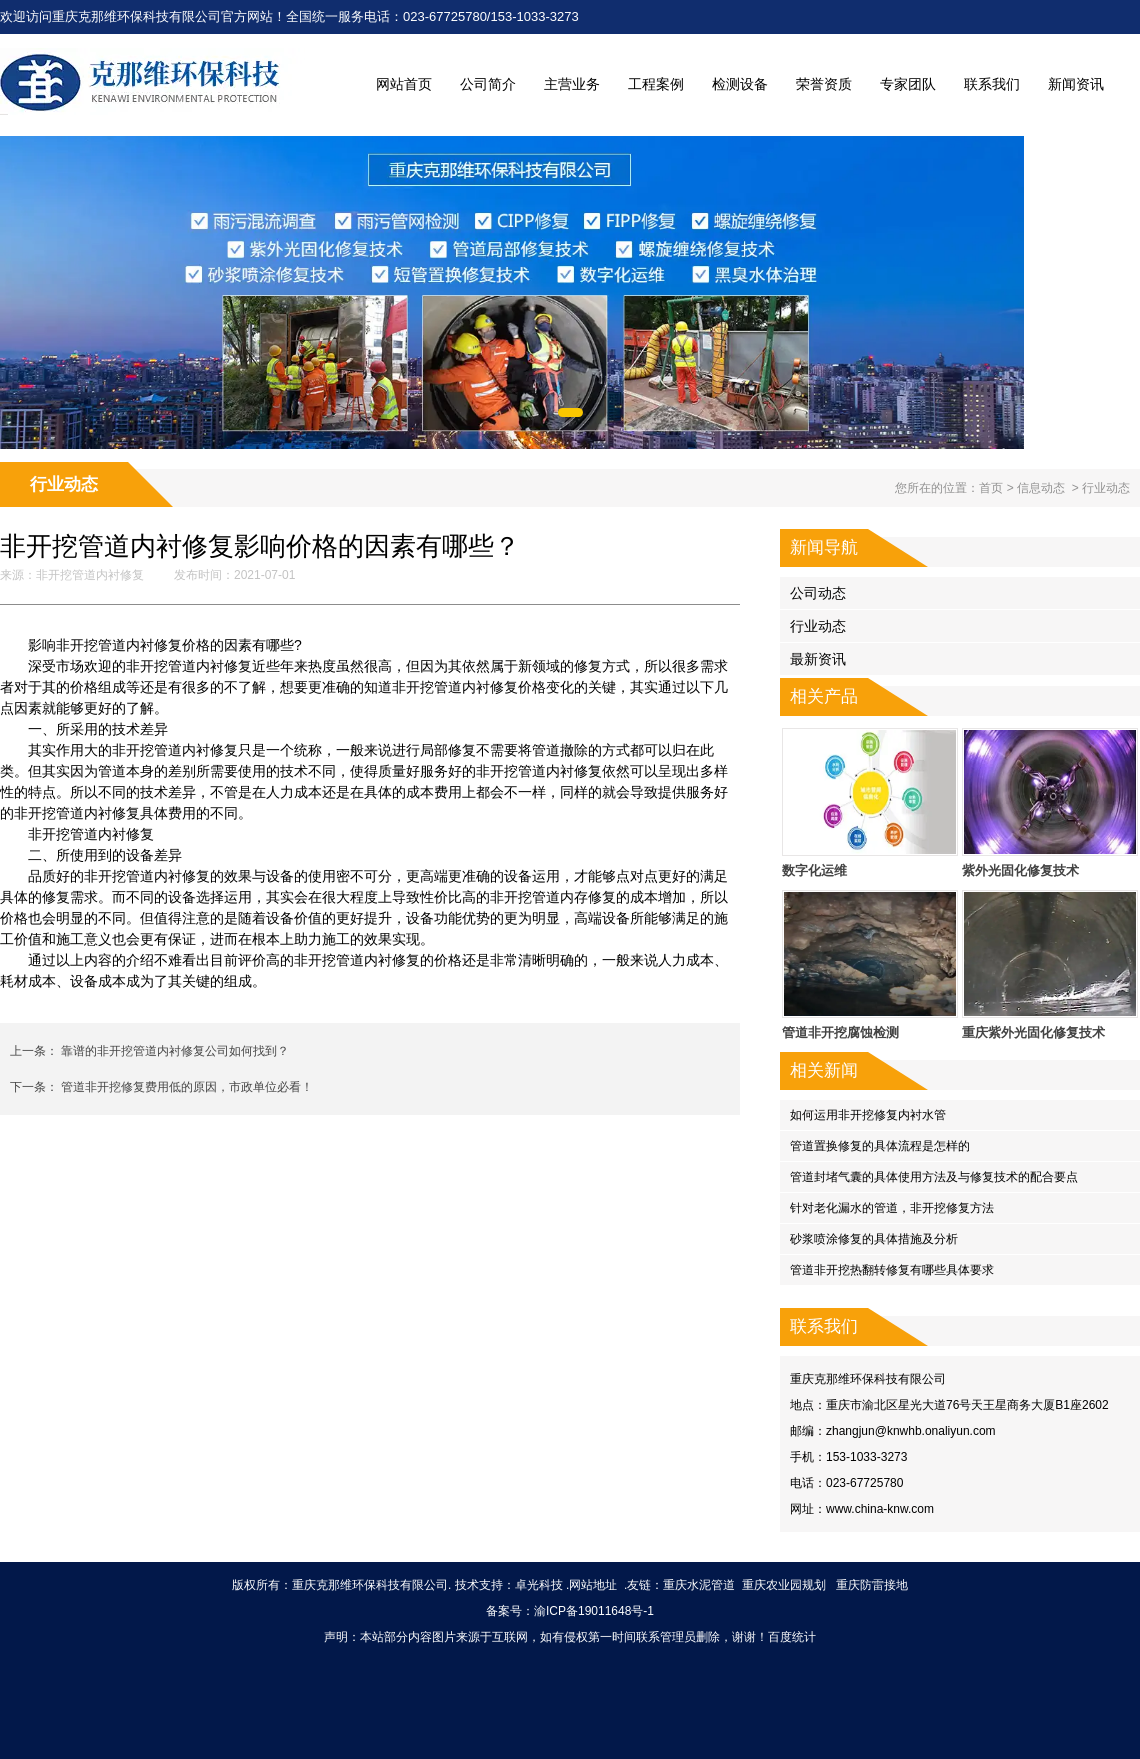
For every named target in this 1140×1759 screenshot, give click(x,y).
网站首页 (404, 84)
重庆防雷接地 (872, 1585)
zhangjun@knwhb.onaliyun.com (911, 1431)
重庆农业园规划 (784, 1585)
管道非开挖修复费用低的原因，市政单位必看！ (185, 1087)
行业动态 (818, 626)
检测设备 (740, 84)
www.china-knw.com (880, 1509)
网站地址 (593, 1585)
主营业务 (572, 84)
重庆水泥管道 (699, 1585)
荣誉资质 (824, 84)
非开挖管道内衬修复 (90, 575)
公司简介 (488, 84)
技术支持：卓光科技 (509, 1585)
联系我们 (992, 84)
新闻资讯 (1076, 84)
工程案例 (656, 84)
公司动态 (818, 593)
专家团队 (908, 84)
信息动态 (1041, 488)
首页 (991, 488)
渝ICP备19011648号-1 (594, 1611)
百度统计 (792, 1637)
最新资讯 (818, 659)
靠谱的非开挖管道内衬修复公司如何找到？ (173, 1051)
